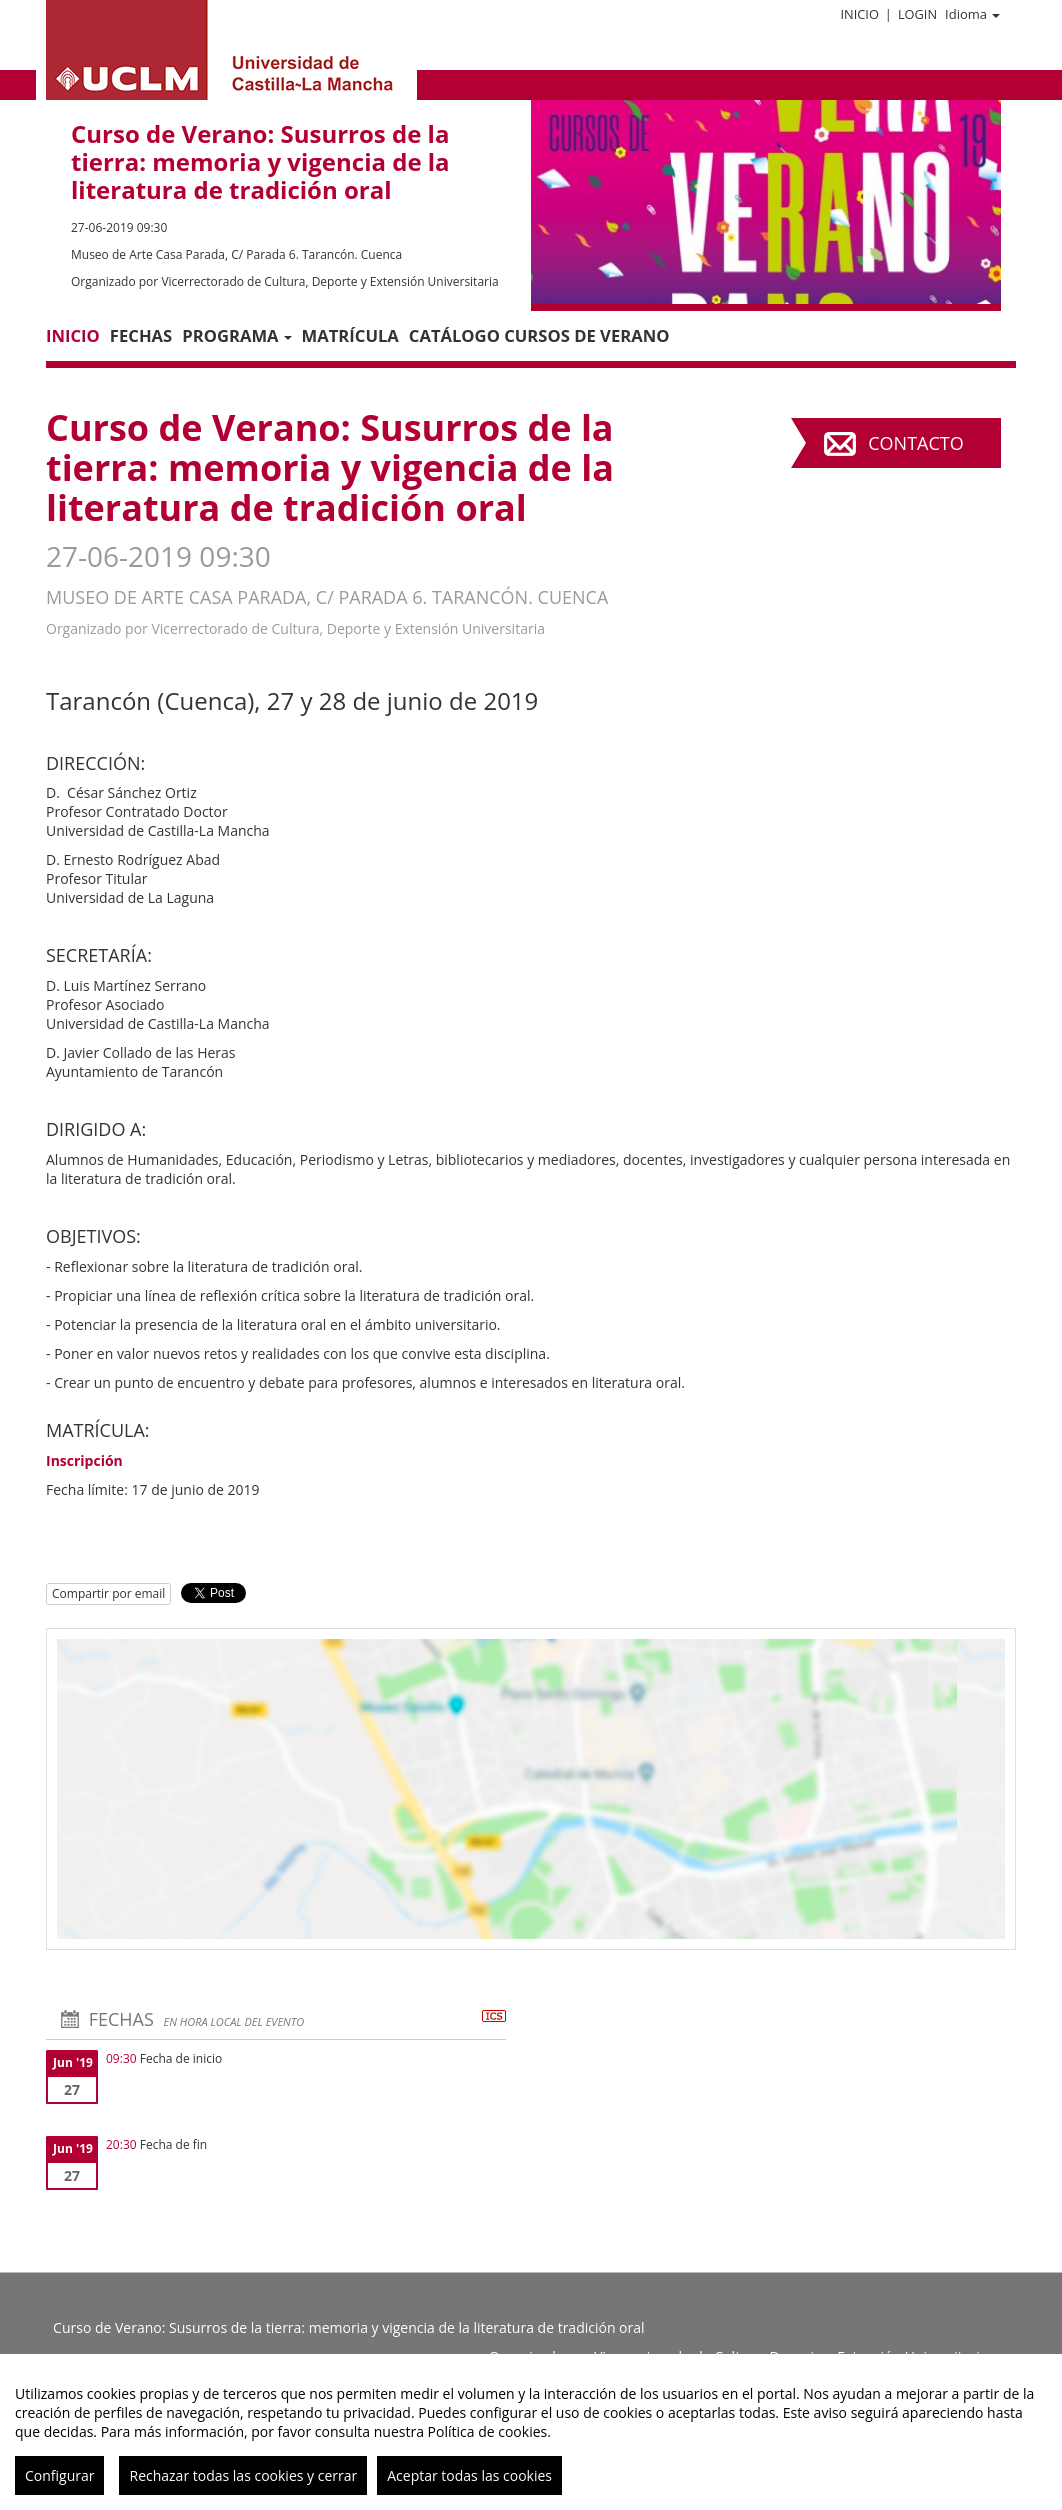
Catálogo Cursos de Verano (539, 335)
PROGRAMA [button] (236, 335)
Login (917, 14)
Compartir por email (108, 1593)
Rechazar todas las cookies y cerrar (243, 2475)
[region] (531, 2432)
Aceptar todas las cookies (469, 2475)
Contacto (915, 443)
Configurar (59, 2475)
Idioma (972, 14)
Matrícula (350, 335)
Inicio (859, 14)
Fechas (141, 335)
